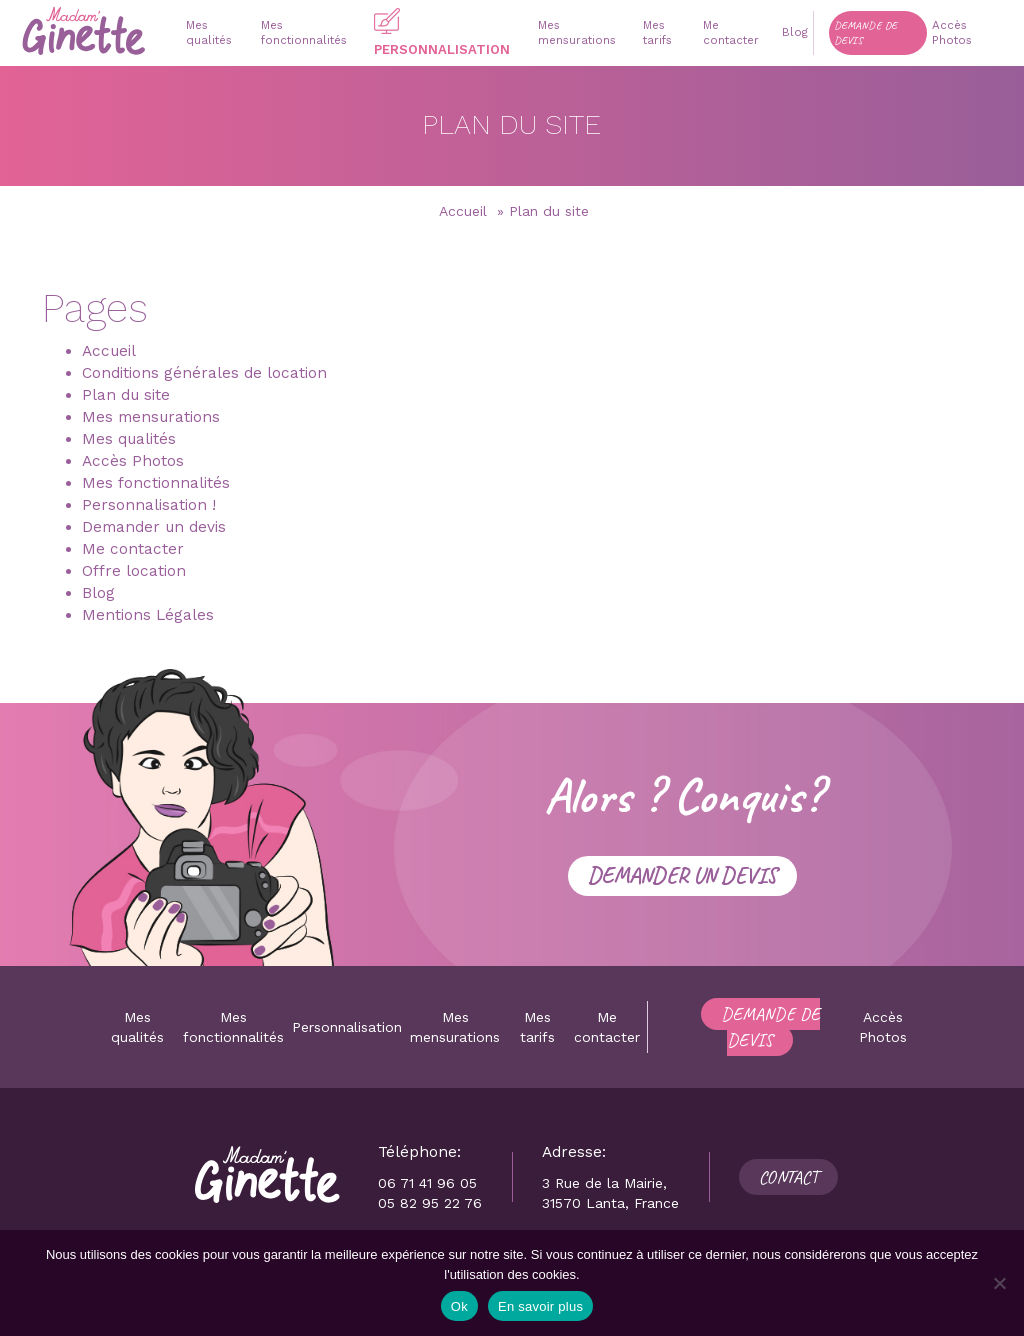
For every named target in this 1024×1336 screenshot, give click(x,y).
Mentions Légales (148, 615)
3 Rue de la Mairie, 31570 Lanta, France (610, 1193)
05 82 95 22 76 (430, 1203)
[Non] (999, 1283)
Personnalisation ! (149, 505)
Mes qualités (129, 439)
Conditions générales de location (204, 373)
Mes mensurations (151, 417)
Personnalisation (347, 1027)
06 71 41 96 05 (427, 1183)
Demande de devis (770, 1027)
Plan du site (126, 395)
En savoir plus (540, 1306)
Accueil (463, 211)
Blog (98, 593)
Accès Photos (133, 461)
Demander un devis (154, 527)
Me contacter (133, 549)
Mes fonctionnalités (156, 483)
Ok (459, 1306)
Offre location (134, 571)
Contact (788, 1177)
